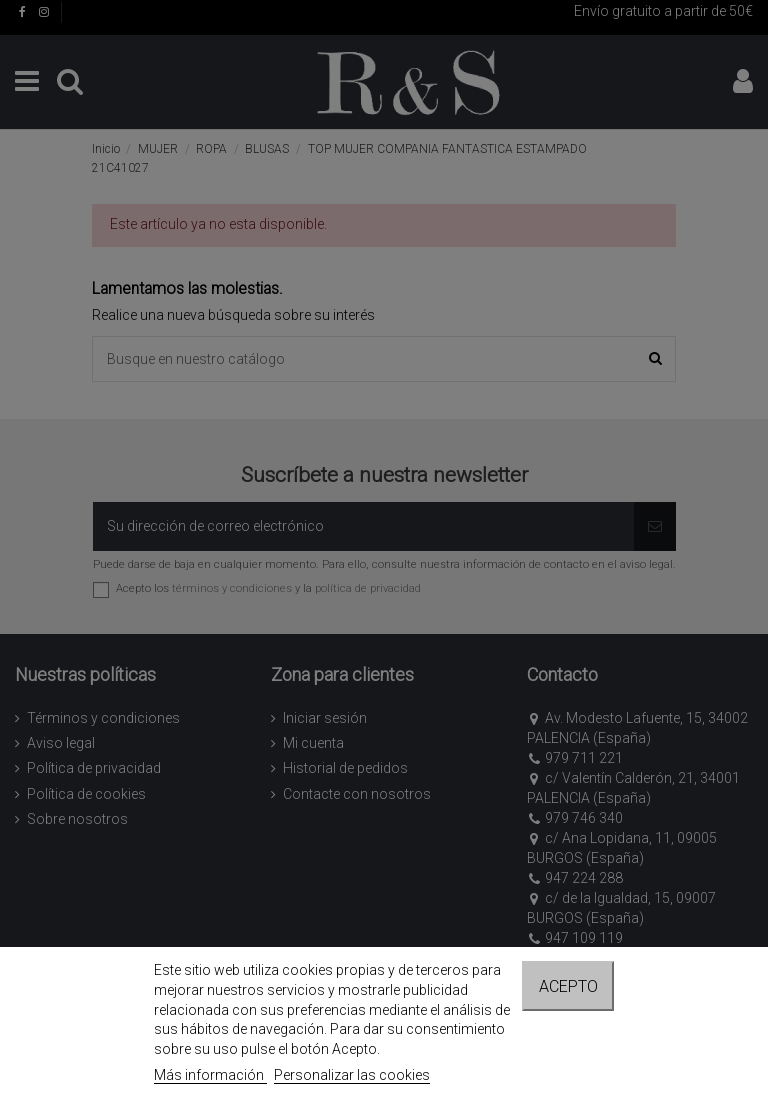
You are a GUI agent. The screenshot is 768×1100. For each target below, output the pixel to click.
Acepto (568, 986)
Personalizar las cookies (352, 1075)
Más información (210, 1075)
